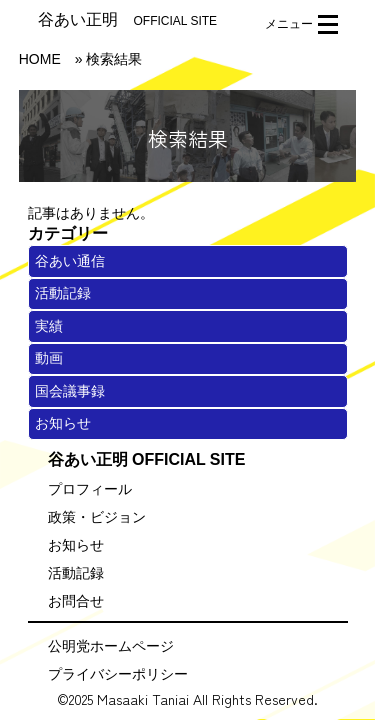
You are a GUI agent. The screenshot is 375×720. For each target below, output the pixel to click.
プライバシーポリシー (118, 674)
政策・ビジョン (97, 517)
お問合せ (76, 601)
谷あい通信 (70, 261)
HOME (40, 59)
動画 (49, 358)
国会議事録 (70, 391)
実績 (49, 326)
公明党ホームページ (111, 646)
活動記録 (63, 293)
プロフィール (90, 489)
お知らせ (63, 423)
